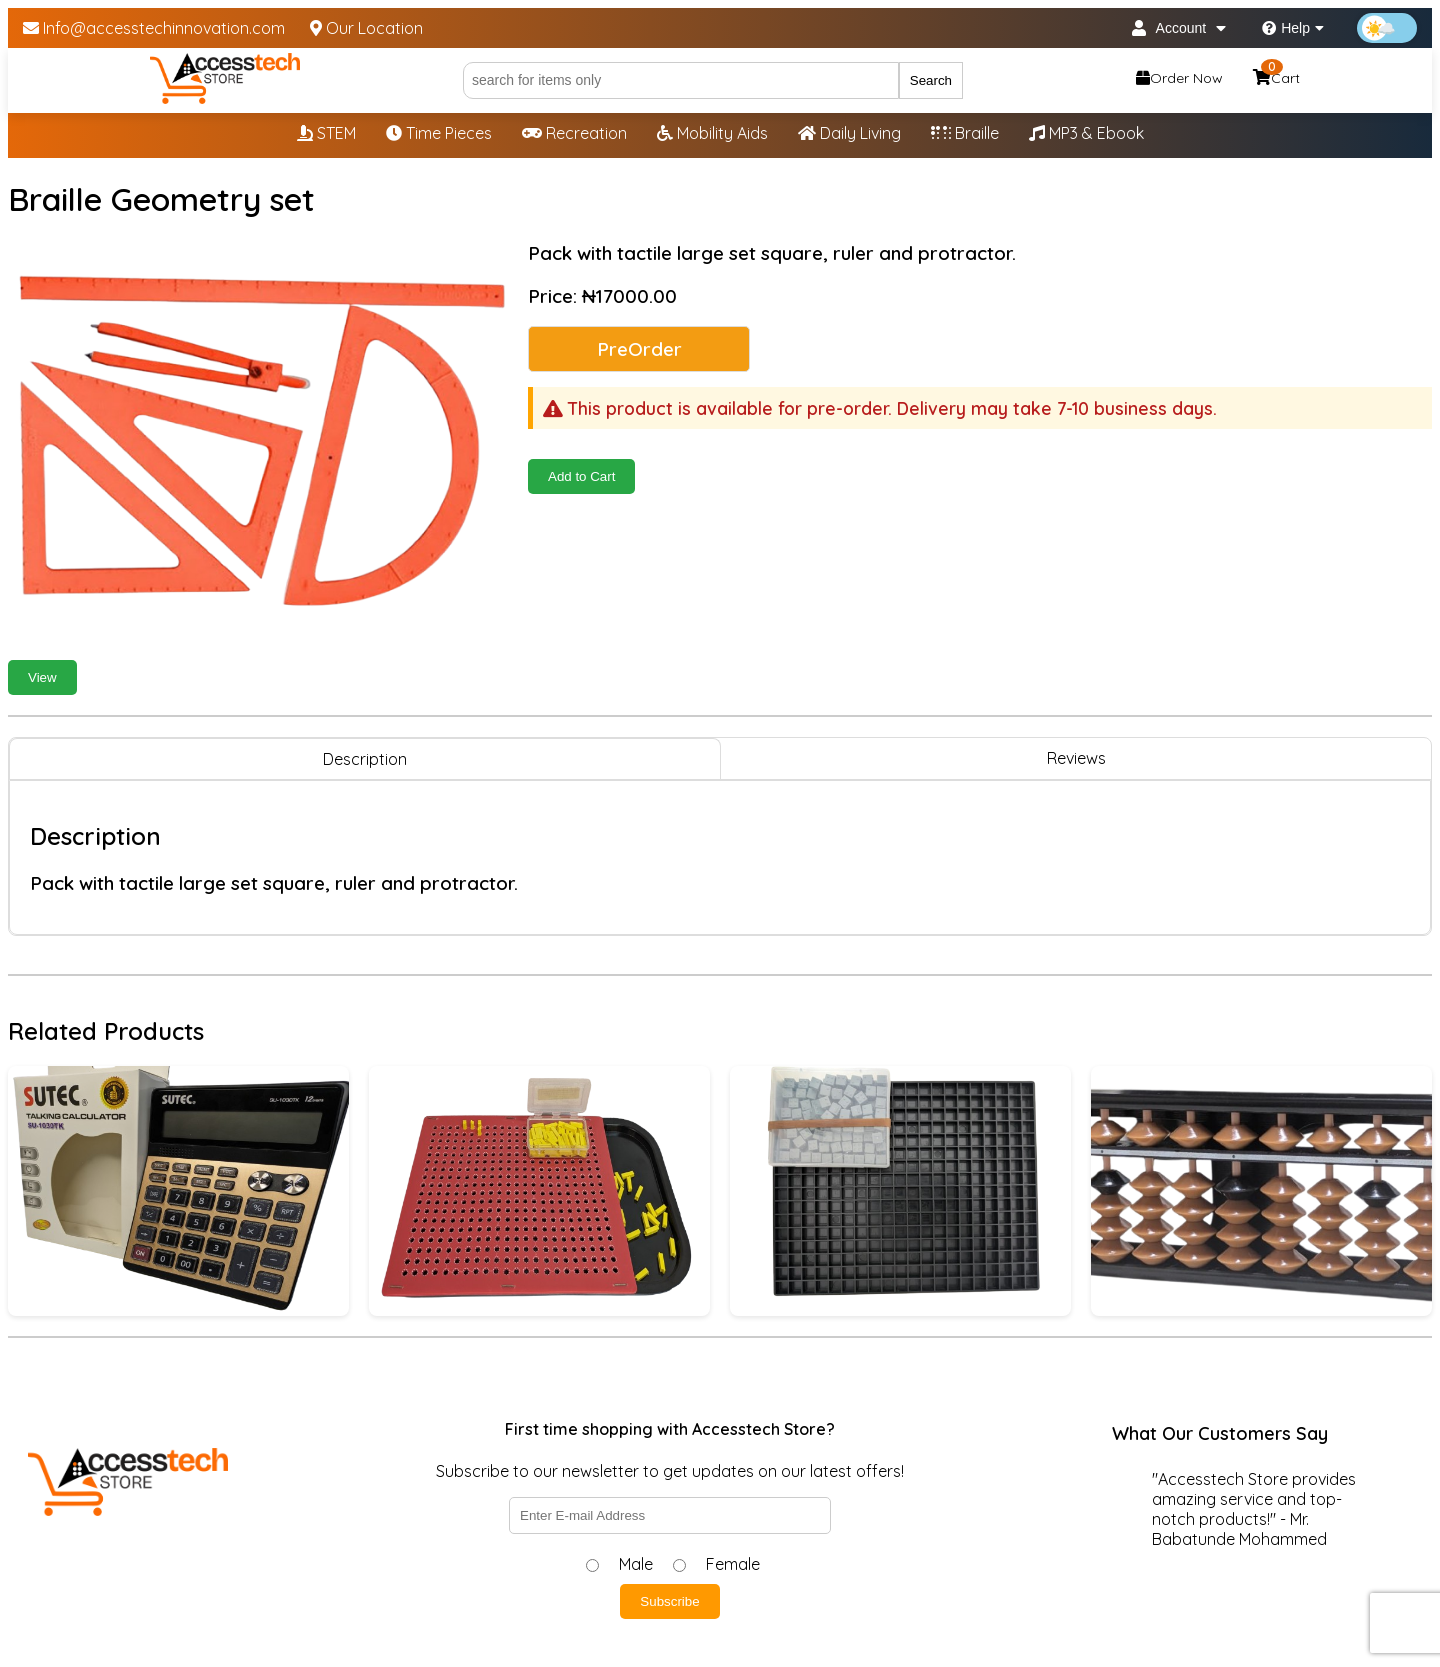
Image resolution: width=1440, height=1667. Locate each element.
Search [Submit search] (931, 80)
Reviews (1076, 758)
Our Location (366, 28)
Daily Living (849, 133)
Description (365, 759)
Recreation (574, 133)
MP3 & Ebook (1086, 133)
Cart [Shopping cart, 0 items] (1276, 75)
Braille (965, 133)
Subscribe (669, 1601)
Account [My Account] (1179, 28)
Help (1293, 28)
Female (733, 1564)
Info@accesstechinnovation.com (154, 28)
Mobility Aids (712, 133)
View (42, 677)
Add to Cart (581, 476)
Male (636, 1564)
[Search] (681, 80)
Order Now (1179, 78)
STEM (326, 133)
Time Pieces (439, 133)
